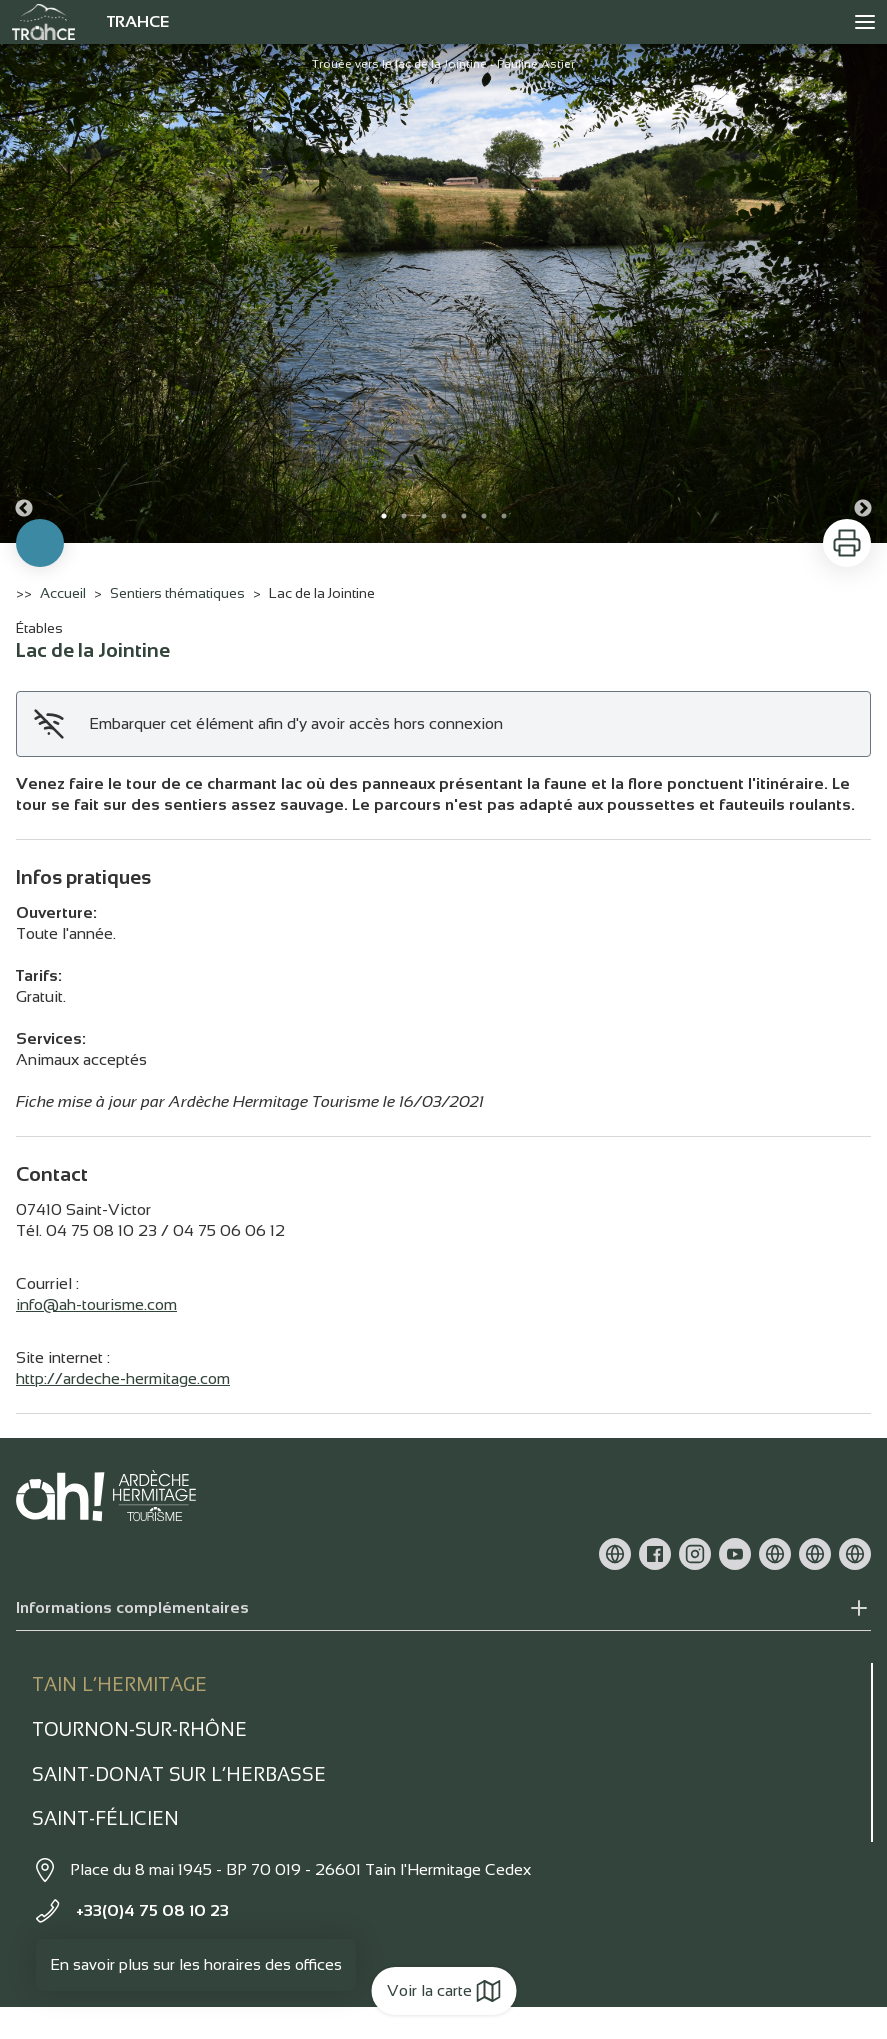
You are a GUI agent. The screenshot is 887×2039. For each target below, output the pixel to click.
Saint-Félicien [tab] (105, 1818)
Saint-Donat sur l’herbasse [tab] (179, 1774)
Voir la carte (443, 1991)
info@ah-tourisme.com (96, 1304)
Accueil (63, 593)
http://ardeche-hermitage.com (123, 1378)
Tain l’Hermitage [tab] (119, 1684)
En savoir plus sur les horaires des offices (196, 1964)
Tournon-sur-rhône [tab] (139, 1729)
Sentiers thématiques (177, 593)
